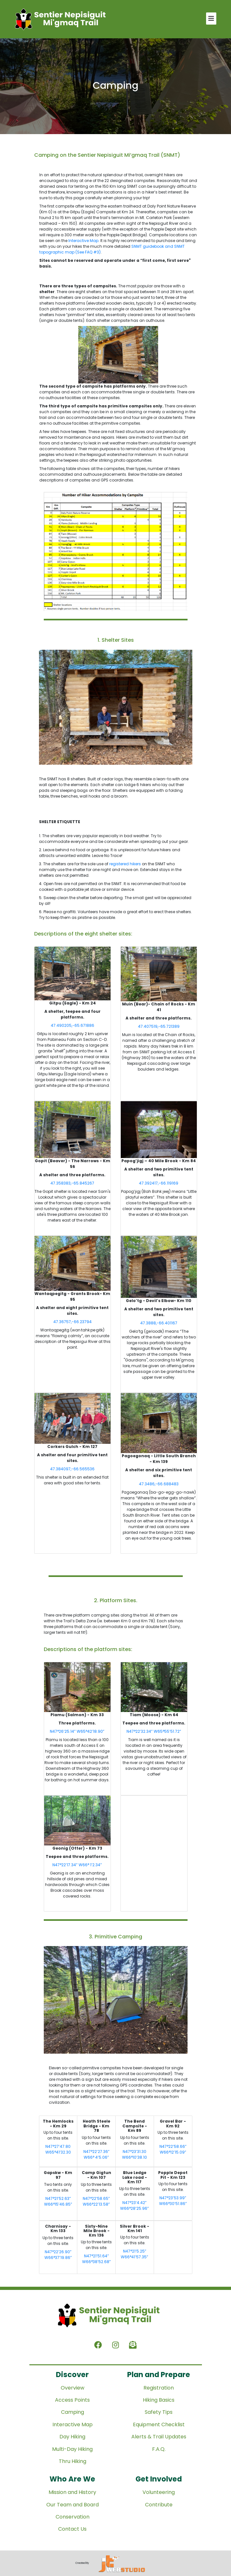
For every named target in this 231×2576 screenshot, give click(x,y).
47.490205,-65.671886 (72, 1025)
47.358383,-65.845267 (72, 1183)
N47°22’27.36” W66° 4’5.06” (96, 2154)
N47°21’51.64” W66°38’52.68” (96, 2258)
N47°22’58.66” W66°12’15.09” (173, 2149)
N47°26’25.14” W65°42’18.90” (77, 1731)
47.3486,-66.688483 (159, 1484)
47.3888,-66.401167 (158, 1323)
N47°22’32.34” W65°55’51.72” (154, 1731)
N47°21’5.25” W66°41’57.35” (134, 2254)
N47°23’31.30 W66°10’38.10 (134, 2154)
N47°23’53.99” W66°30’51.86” (173, 2200)
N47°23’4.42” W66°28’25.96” (134, 2205)
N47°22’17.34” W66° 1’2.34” (77, 1865)
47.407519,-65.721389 (159, 1026)
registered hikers (125, 864)
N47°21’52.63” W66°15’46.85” (58, 2201)
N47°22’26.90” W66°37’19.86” (58, 2254)
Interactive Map (83, 240)
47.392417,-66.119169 (158, 1183)
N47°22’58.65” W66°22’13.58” (96, 2201)
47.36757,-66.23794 (72, 1321)
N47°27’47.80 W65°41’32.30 (58, 2149)
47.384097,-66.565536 (72, 1469)
